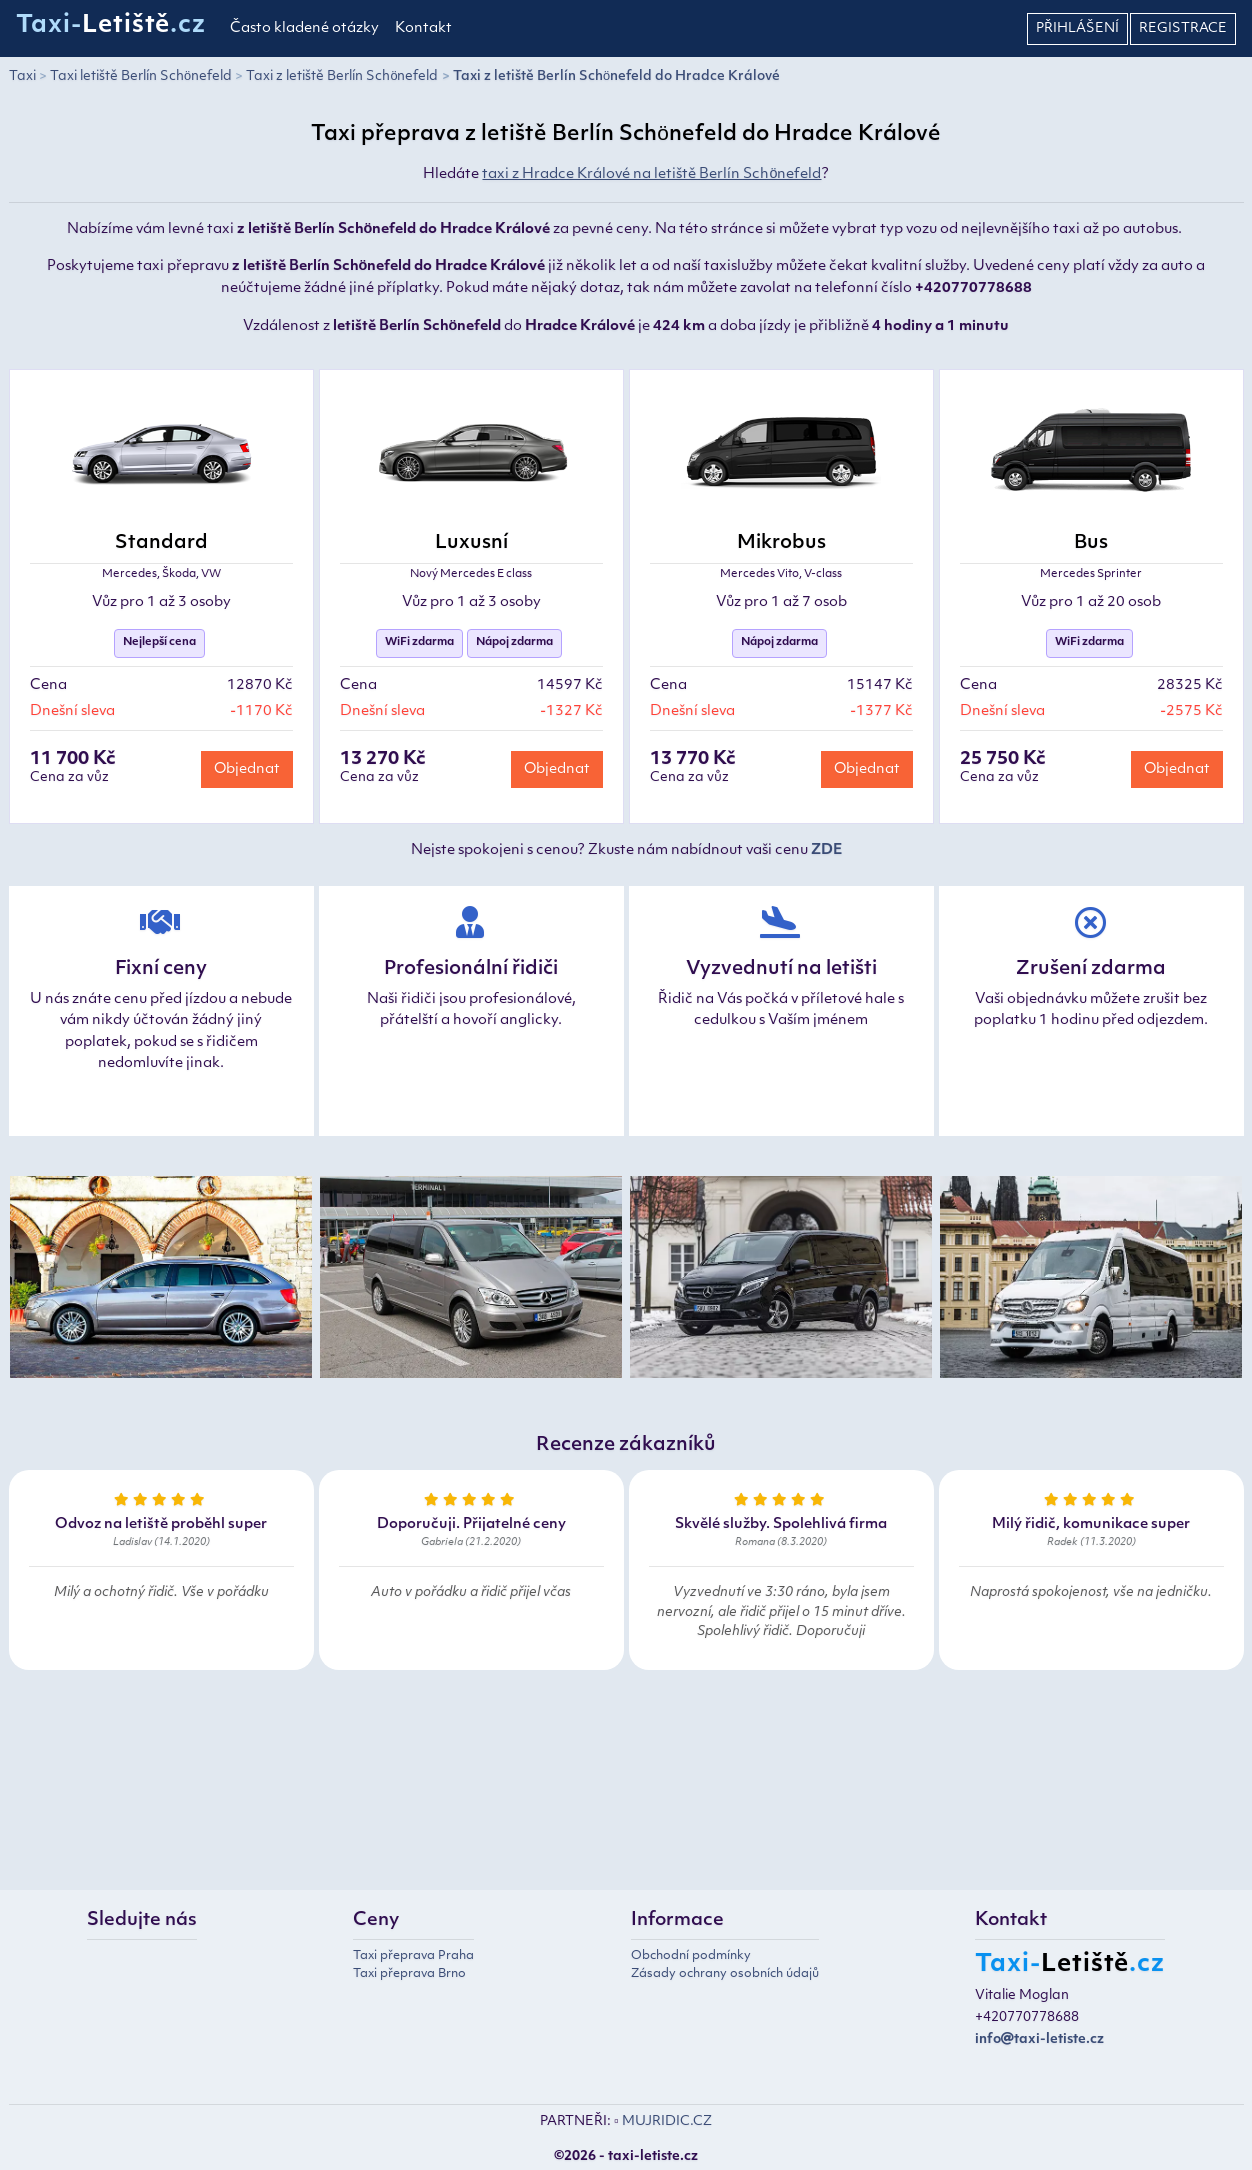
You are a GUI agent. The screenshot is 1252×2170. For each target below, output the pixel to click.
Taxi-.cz (111, 26)
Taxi (22, 76)
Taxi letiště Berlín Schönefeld (141, 76)
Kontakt (423, 28)
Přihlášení (1077, 28)
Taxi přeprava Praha (413, 1956)
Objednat (247, 769)
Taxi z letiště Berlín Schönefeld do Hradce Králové (616, 76)
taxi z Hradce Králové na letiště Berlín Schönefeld (651, 174)
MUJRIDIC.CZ (667, 2121)
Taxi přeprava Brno (409, 1974)
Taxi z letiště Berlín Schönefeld (342, 76)
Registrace (1183, 28)
